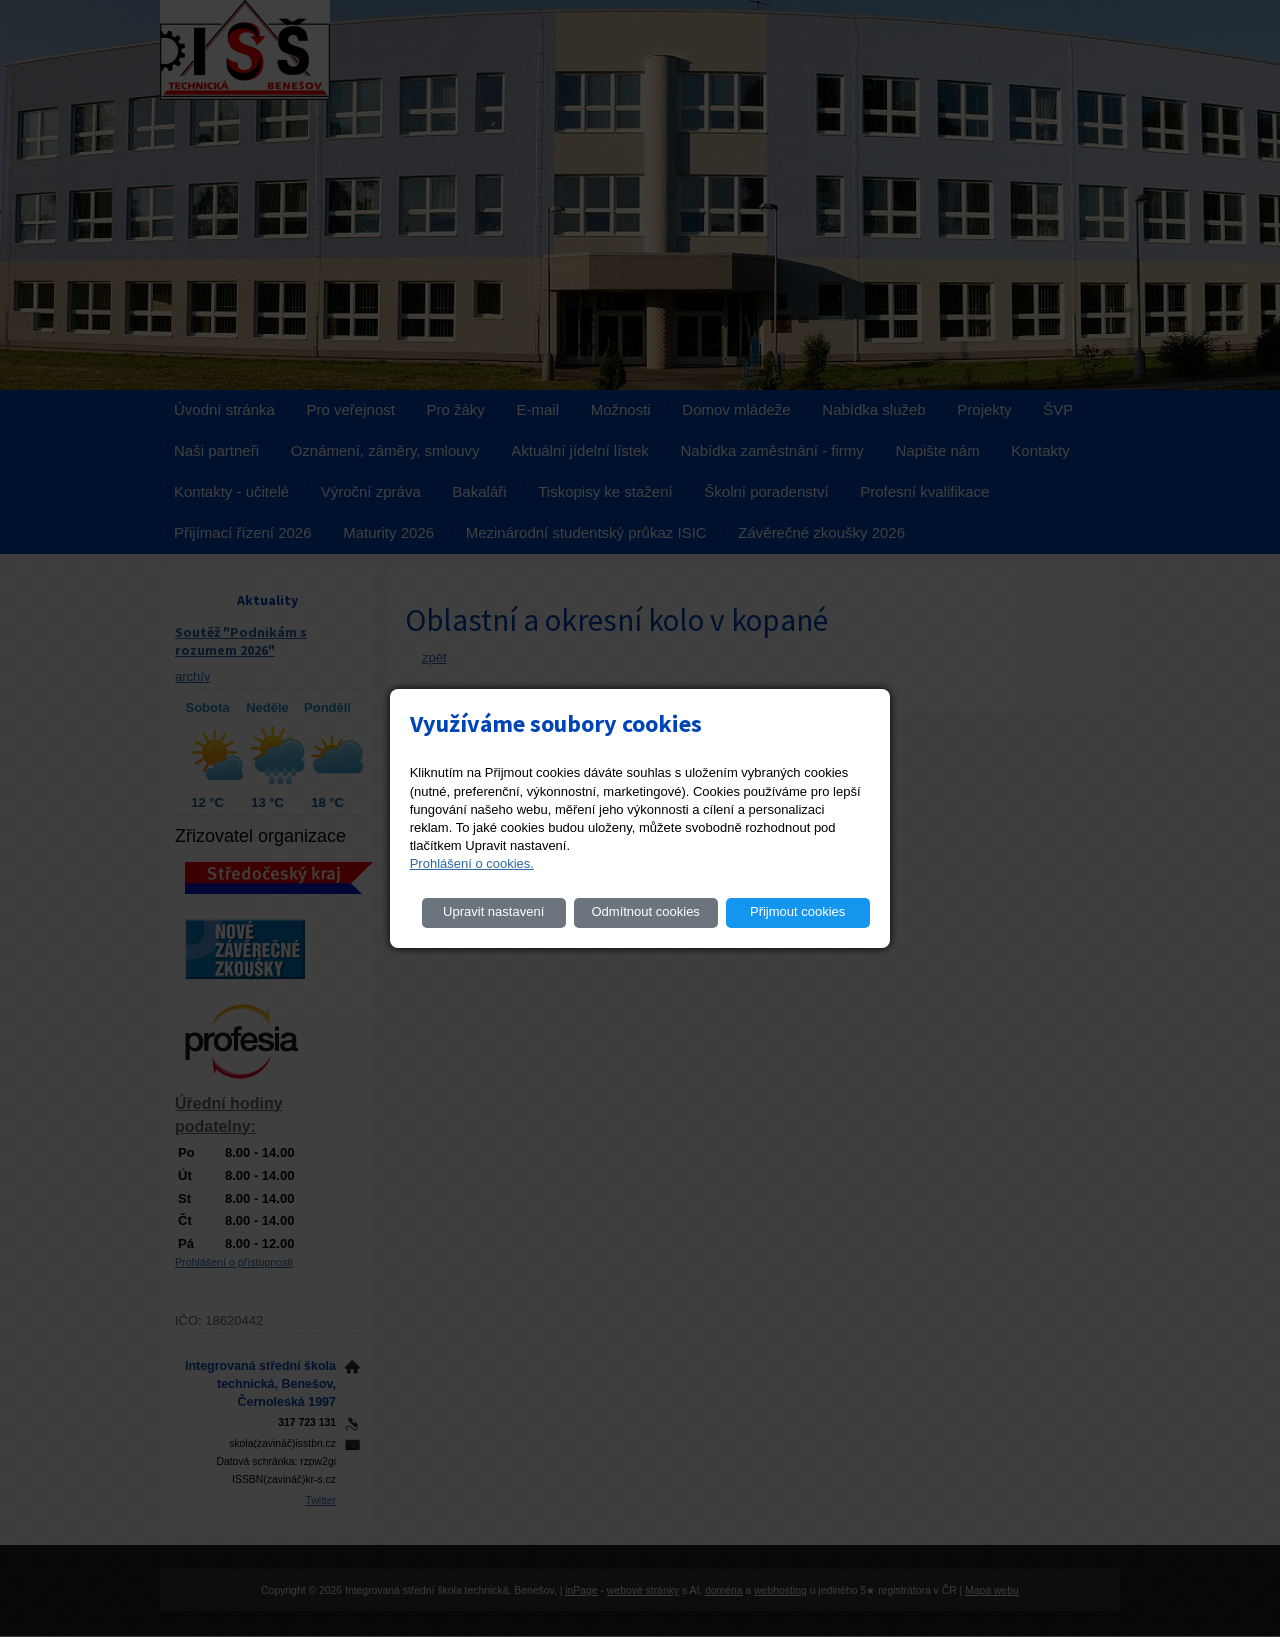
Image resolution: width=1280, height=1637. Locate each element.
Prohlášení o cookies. (472, 863)
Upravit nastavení (493, 911)
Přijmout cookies (797, 911)
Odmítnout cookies (645, 911)
